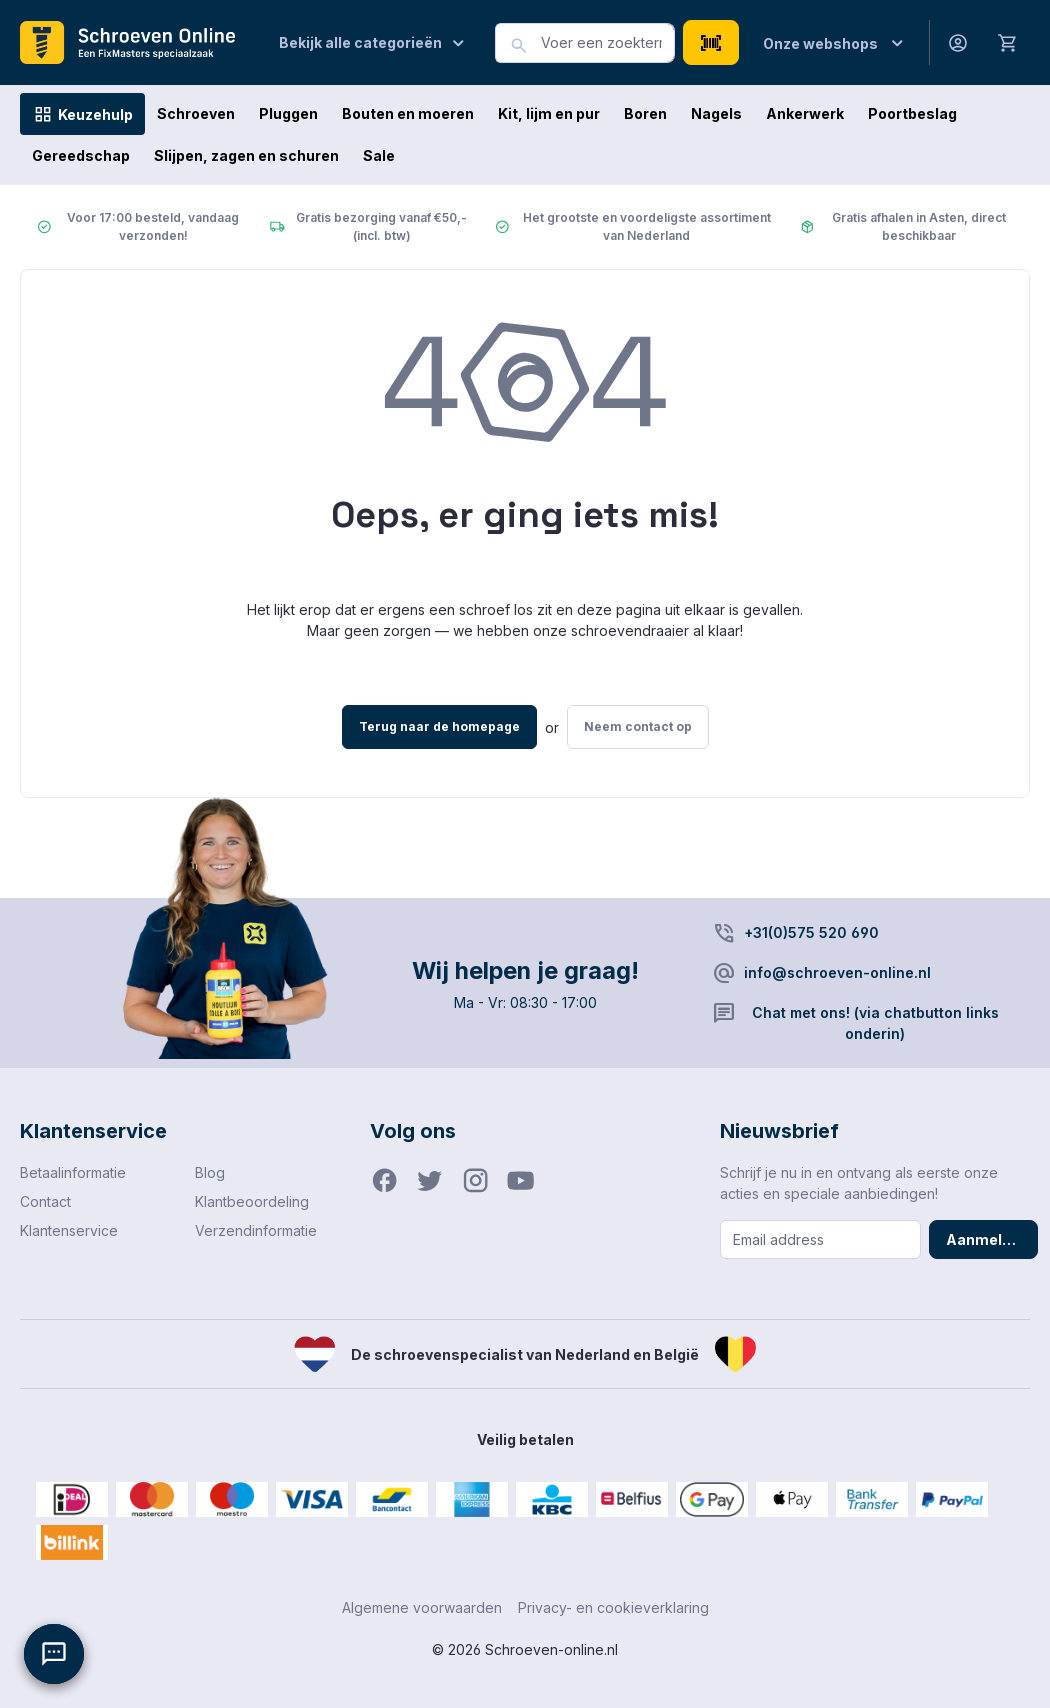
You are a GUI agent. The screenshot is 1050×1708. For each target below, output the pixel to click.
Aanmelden (987, 1239)
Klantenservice (69, 1230)
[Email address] (820, 1239)
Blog (210, 1172)
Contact (45, 1201)
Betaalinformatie (73, 1172)
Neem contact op (638, 726)
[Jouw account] (958, 42)
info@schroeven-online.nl (837, 972)
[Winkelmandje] (1008, 42)
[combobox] (608, 43)
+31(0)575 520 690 (811, 932)
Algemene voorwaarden (422, 1607)
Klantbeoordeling (252, 1201)
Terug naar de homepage (439, 726)
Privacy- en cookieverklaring (613, 1607)
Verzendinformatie (256, 1230)
